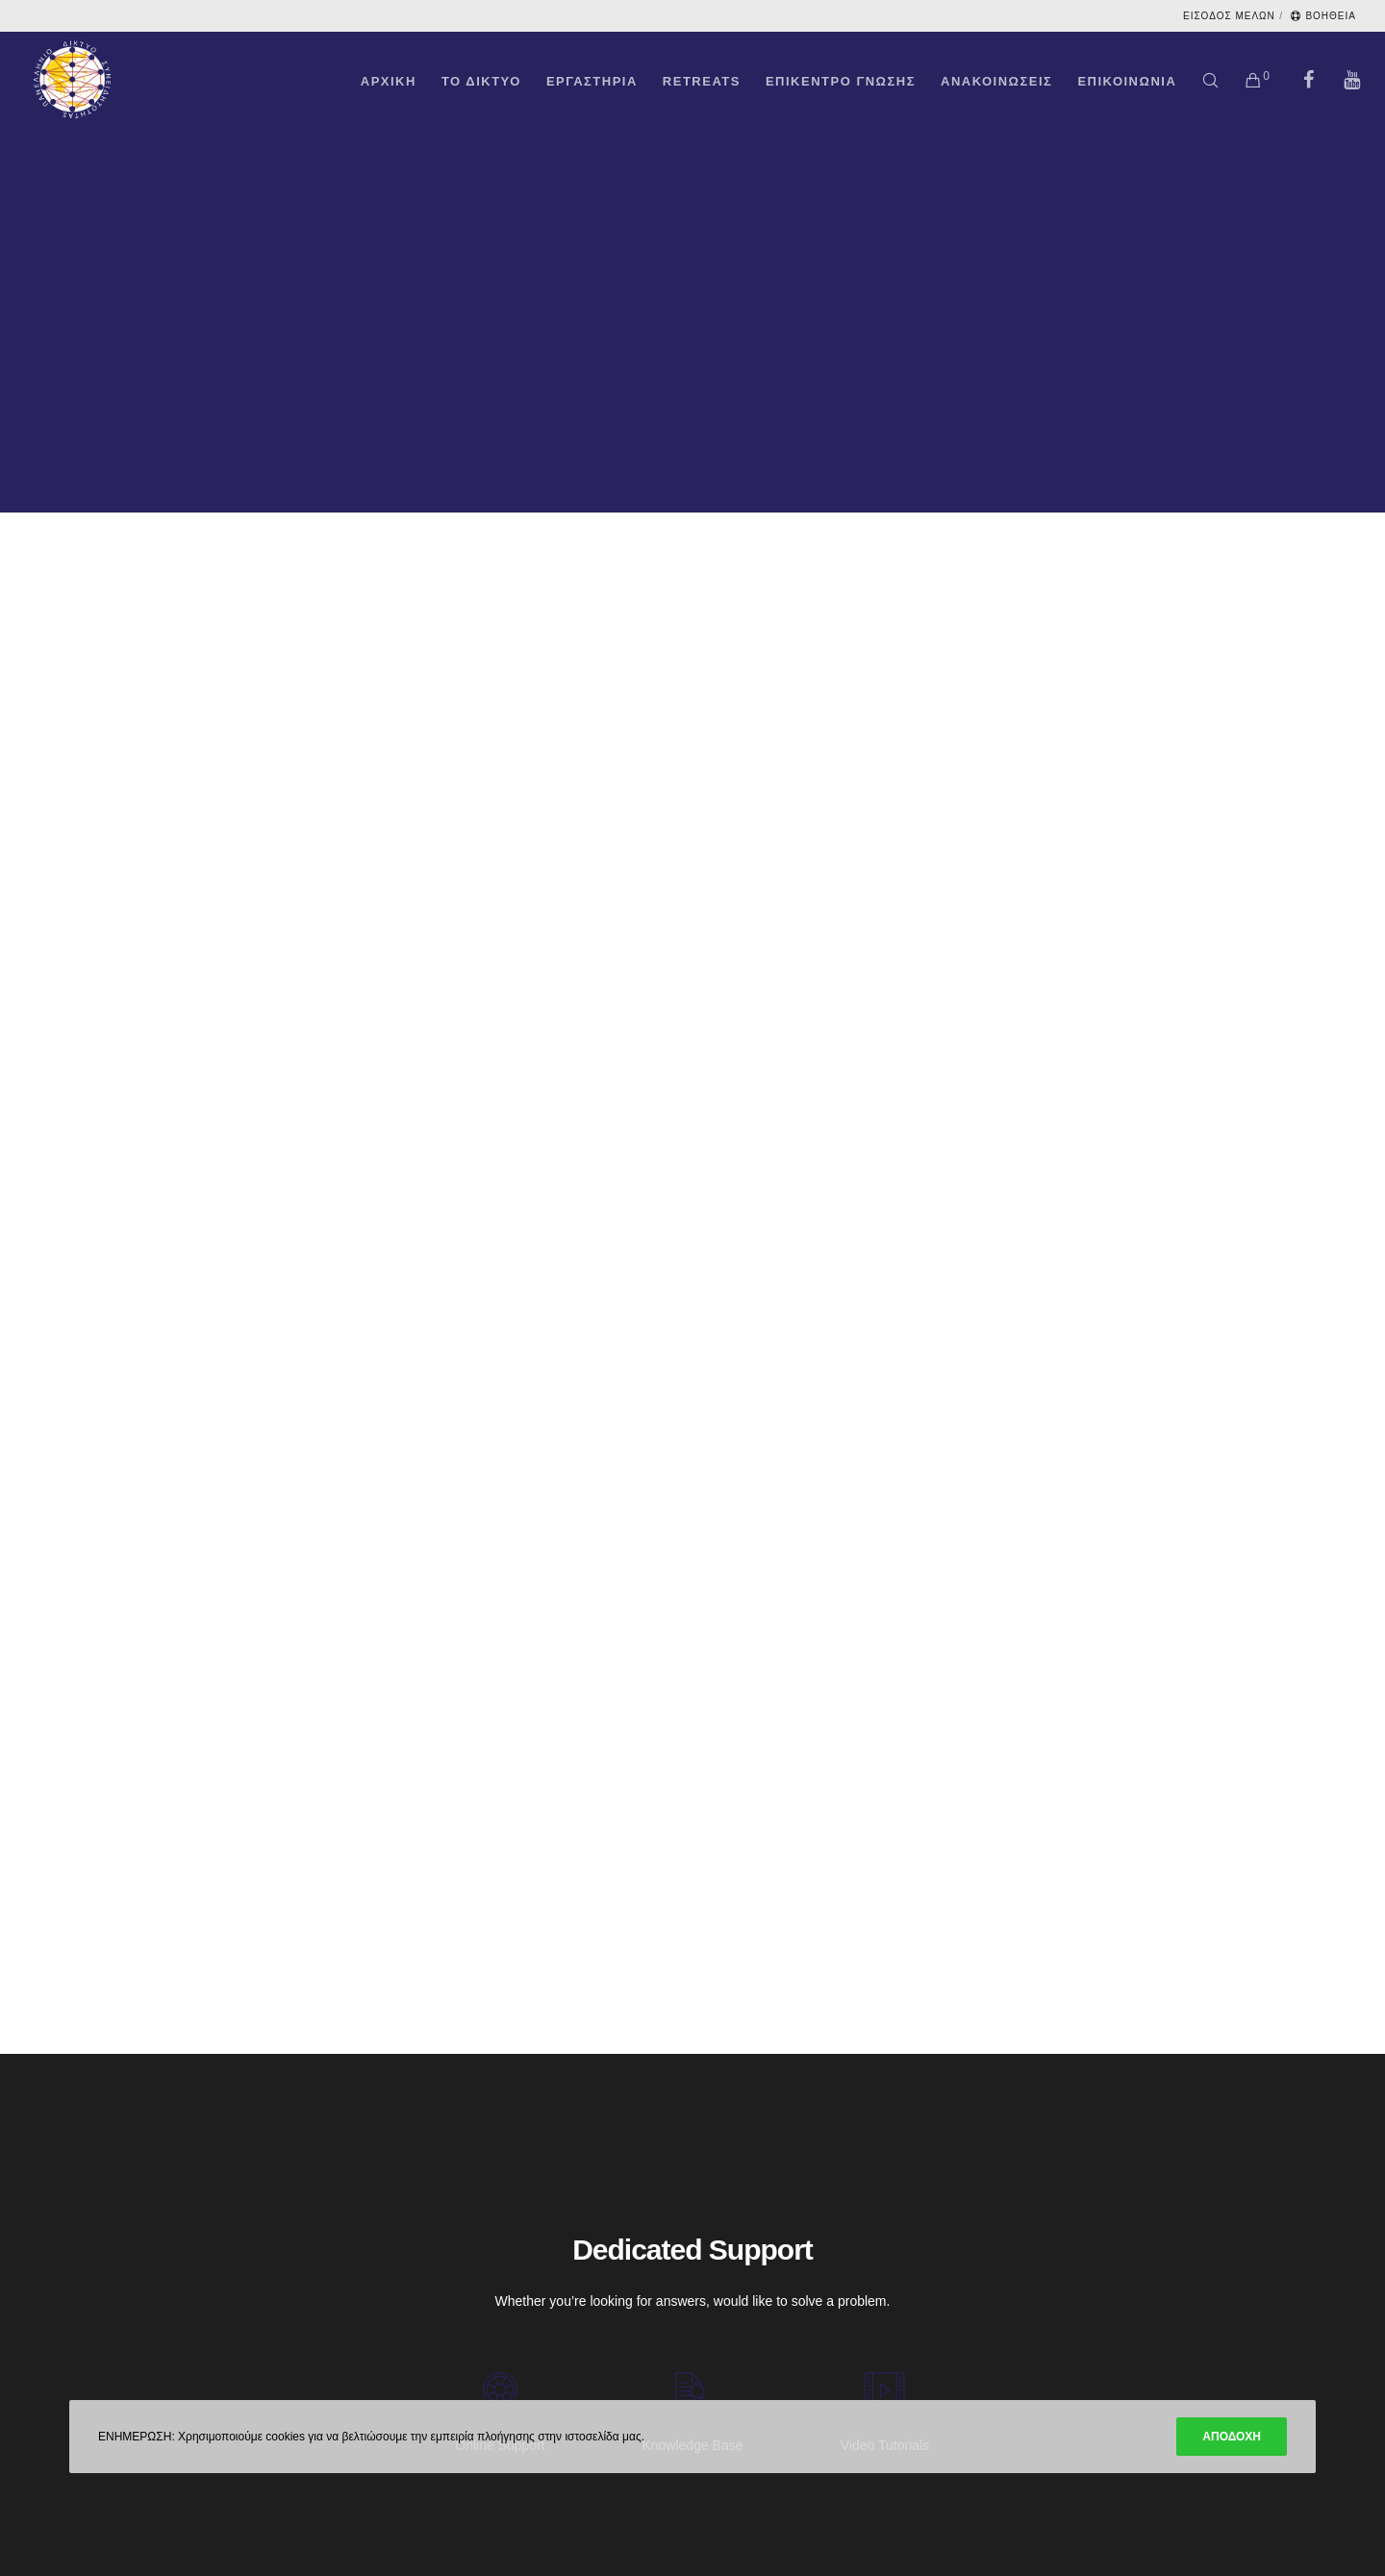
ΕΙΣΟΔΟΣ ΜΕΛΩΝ (1229, 16)
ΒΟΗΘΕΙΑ (1323, 16)
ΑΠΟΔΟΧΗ (1231, 2436)
